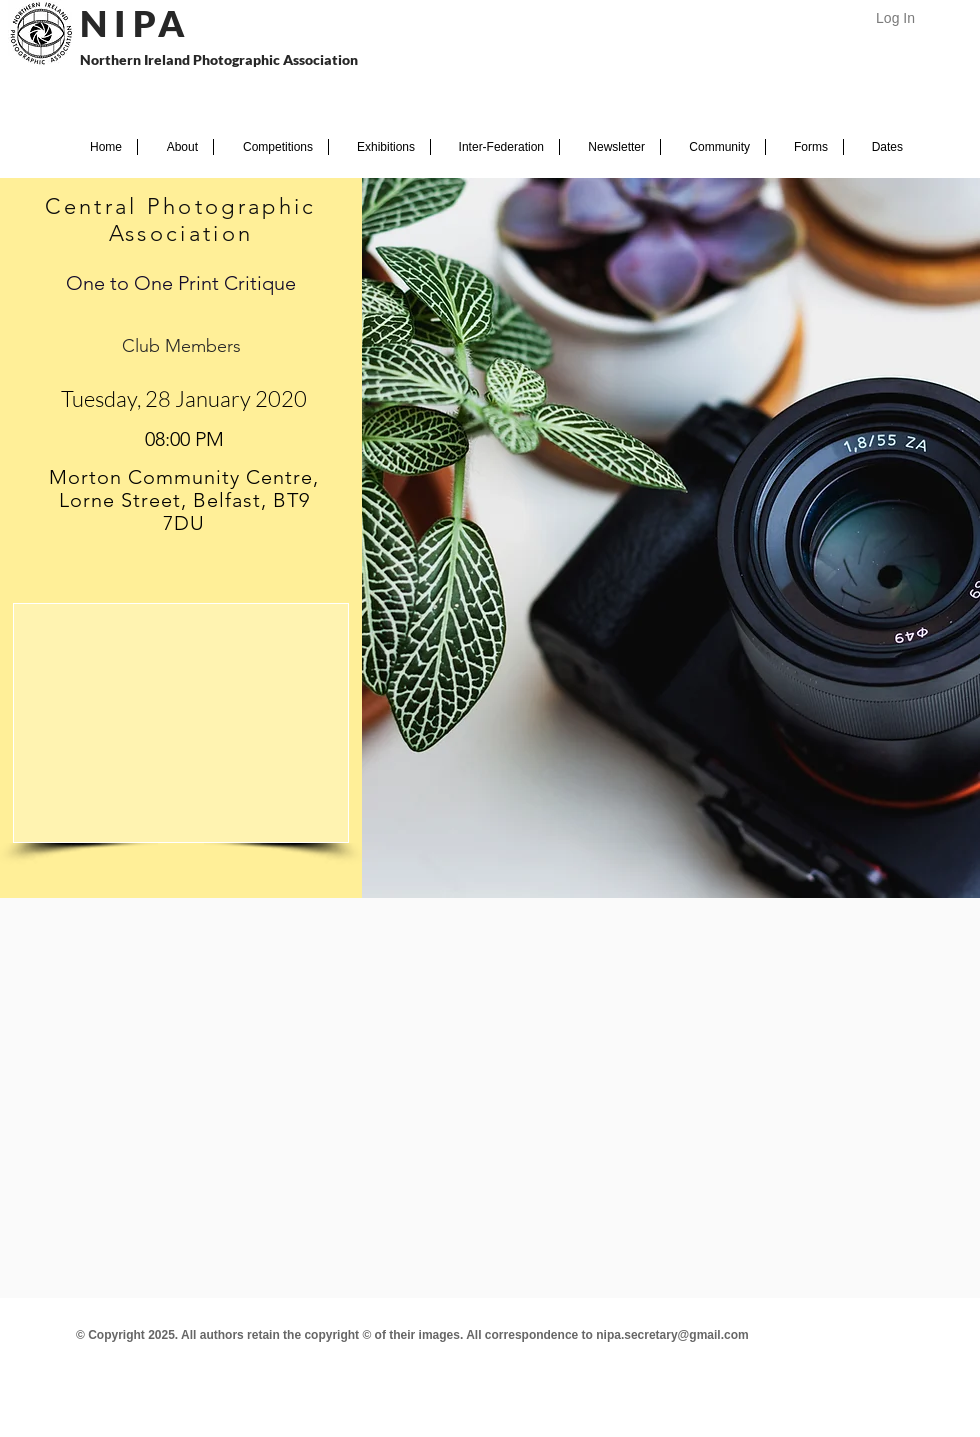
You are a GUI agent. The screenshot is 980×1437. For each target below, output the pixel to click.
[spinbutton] (184, 439)
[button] (175, 147)
